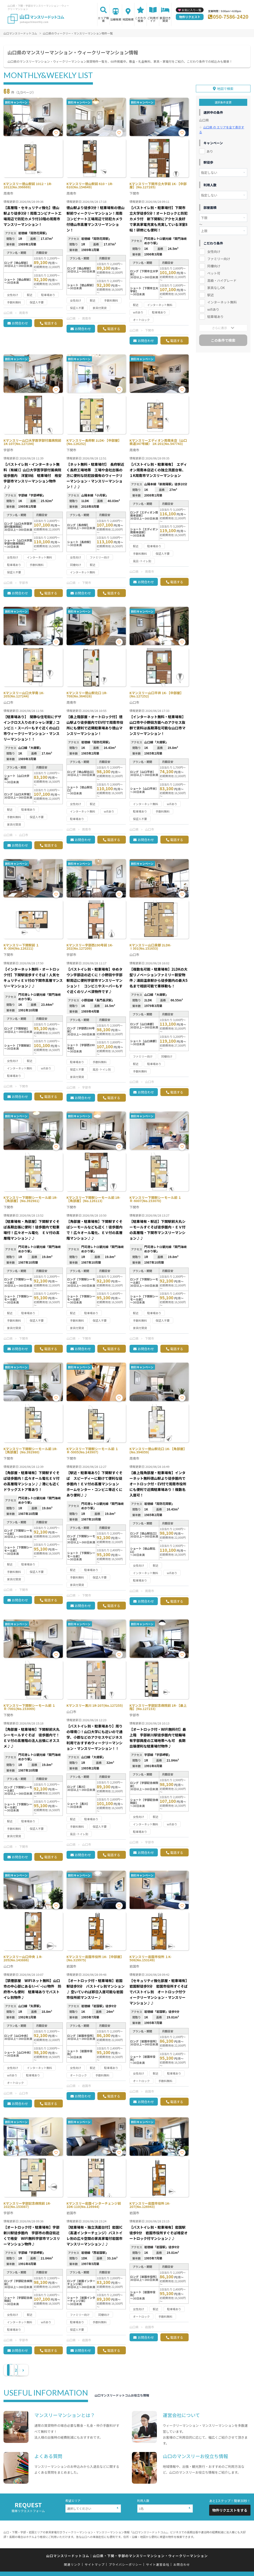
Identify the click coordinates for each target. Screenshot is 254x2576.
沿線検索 (115, 19)
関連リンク (72, 2564)
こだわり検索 (140, 19)
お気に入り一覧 (191, 10)
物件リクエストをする (229, 2510)
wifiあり (213, 304)
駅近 (210, 289)
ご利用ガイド (153, 19)
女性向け (213, 246)
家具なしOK (216, 282)
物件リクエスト (189, 17)
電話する (50, 323)
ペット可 (213, 268)
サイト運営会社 (157, 2564)
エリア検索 (103, 19)
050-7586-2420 (230, 16)
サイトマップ (95, 2564)
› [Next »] (60, 2370)
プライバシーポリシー (125, 2564)
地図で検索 (225, 88)
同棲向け (213, 261)
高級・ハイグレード (221, 275)
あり (210, 146)
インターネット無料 (222, 297)
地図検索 (128, 19)
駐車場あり (215, 311)
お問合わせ (20, 323)
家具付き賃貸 (165, 19)
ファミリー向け (218, 253)
